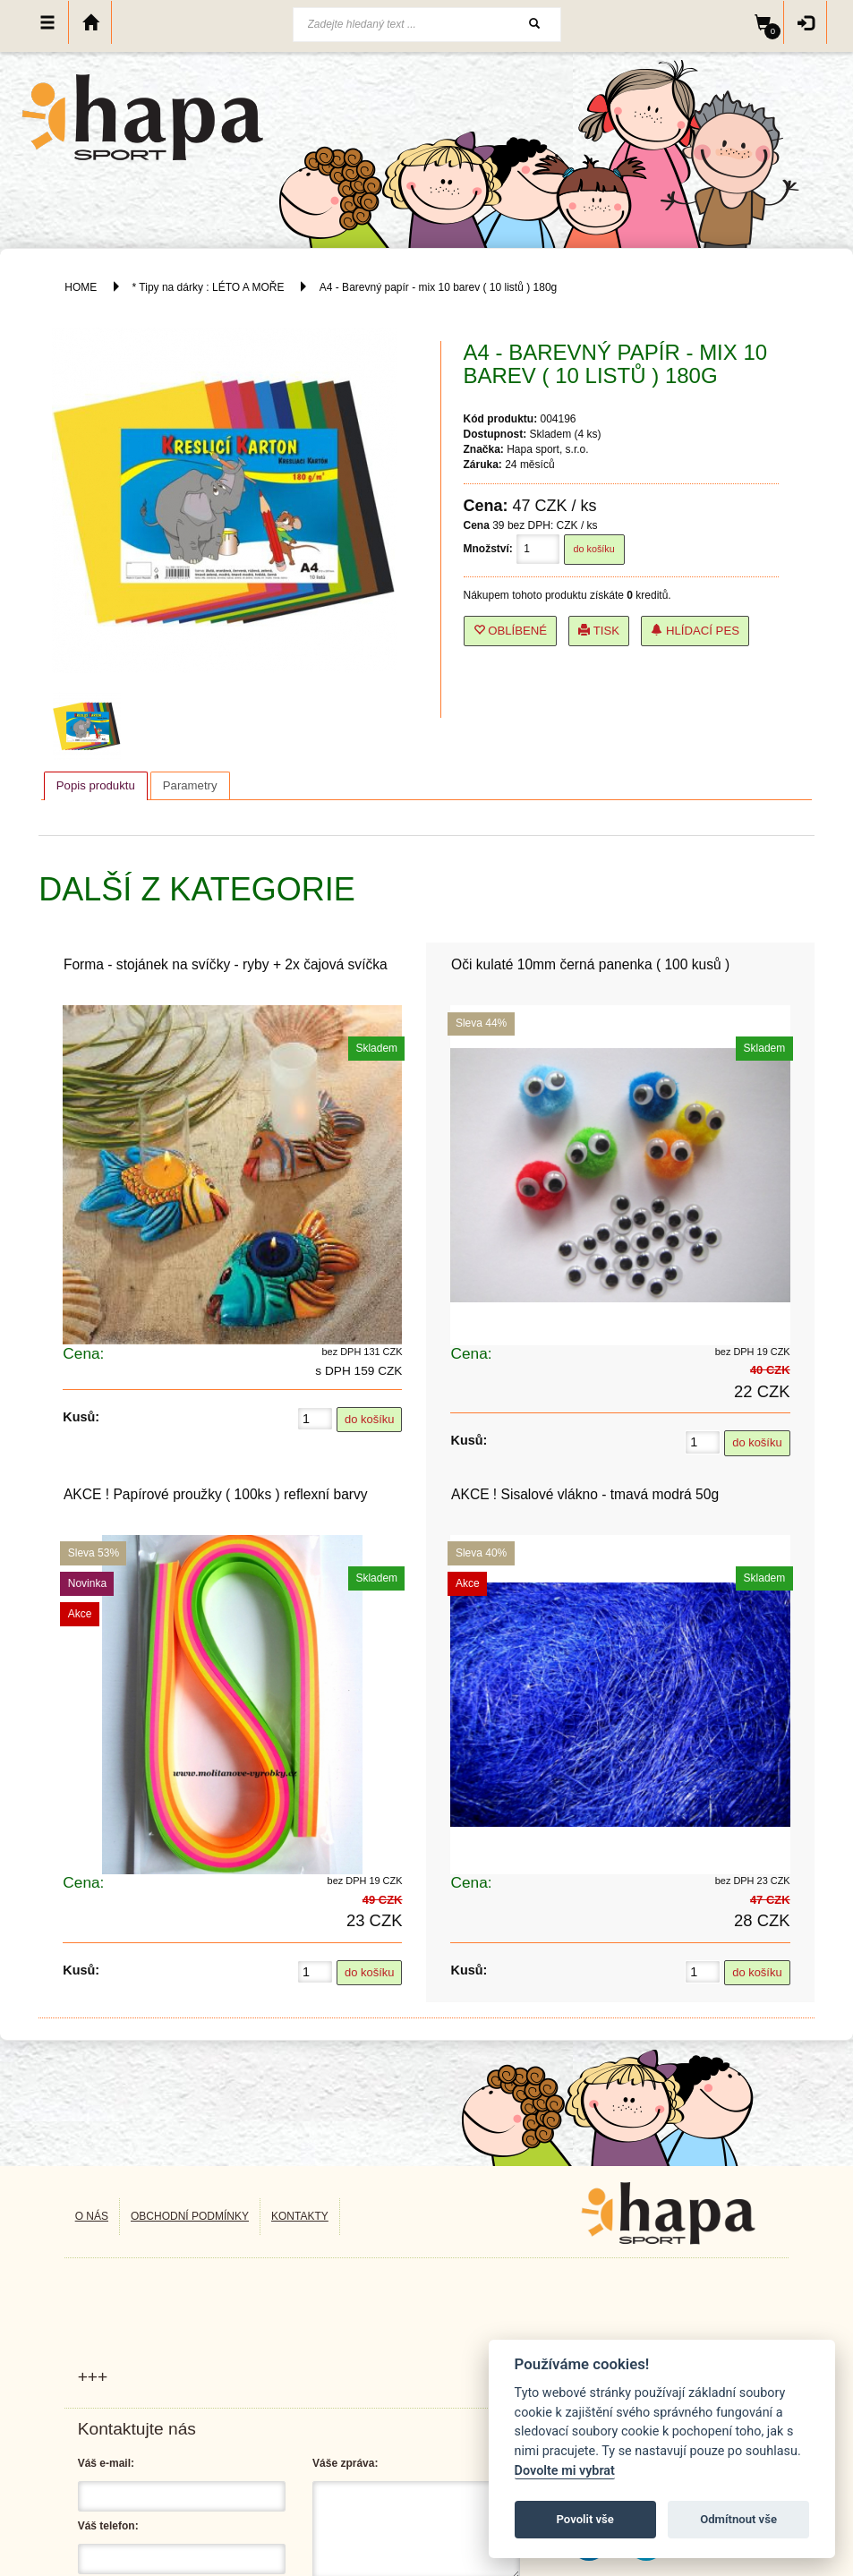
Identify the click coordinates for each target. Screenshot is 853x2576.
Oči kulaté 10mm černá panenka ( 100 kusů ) (590, 964)
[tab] (96, 786)
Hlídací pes (695, 630)
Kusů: (81, 1417)
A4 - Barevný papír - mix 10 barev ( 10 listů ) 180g (438, 287)
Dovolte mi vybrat (565, 2470)
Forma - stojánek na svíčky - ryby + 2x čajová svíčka (226, 964)
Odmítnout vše (738, 2519)
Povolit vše (585, 2519)
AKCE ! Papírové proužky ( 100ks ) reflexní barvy (216, 1494)
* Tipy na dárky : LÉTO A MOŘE (208, 287)
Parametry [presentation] (190, 785)
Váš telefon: (108, 2526)
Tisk (598, 630)
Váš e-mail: (106, 2463)
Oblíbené (510, 630)
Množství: (488, 548)
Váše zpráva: (345, 2463)
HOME (80, 287)
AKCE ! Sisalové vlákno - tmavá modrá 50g (585, 1494)
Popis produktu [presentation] (95, 785)
